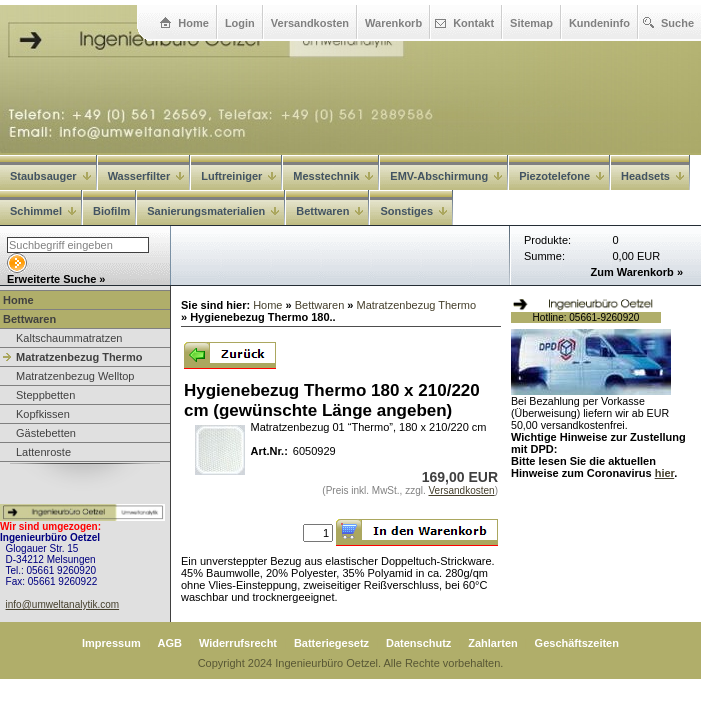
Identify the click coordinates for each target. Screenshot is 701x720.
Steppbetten (45, 395)
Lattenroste (43, 452)
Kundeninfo (599, 23)
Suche (677, 23)
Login (240, 23)
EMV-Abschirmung (446, 176)
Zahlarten (493, 643)
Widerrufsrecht (238, 643)
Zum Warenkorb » (637, 272)
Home (193, 23)
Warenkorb (393, 23)
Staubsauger (50, 176)
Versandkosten (310, 23)
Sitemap (531, 23)
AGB (170, 643)
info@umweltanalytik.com (63, 604)
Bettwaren (29, 319)
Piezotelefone (561, 176)
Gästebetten (46, 433)
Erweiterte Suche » (56, 279)
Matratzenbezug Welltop (75, 376)
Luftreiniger (238, 176)
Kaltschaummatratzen (69, 338)
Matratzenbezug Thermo (79, 357)
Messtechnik (333, 176)
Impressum (111, 643)
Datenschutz (418, 643)
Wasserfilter (146, 176)
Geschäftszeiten (577, 643)
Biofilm (111, 211)
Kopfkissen (43, 414)
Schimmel (43, 211)
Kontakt (473, 23)
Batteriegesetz (331, 643)
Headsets (652, 176)
